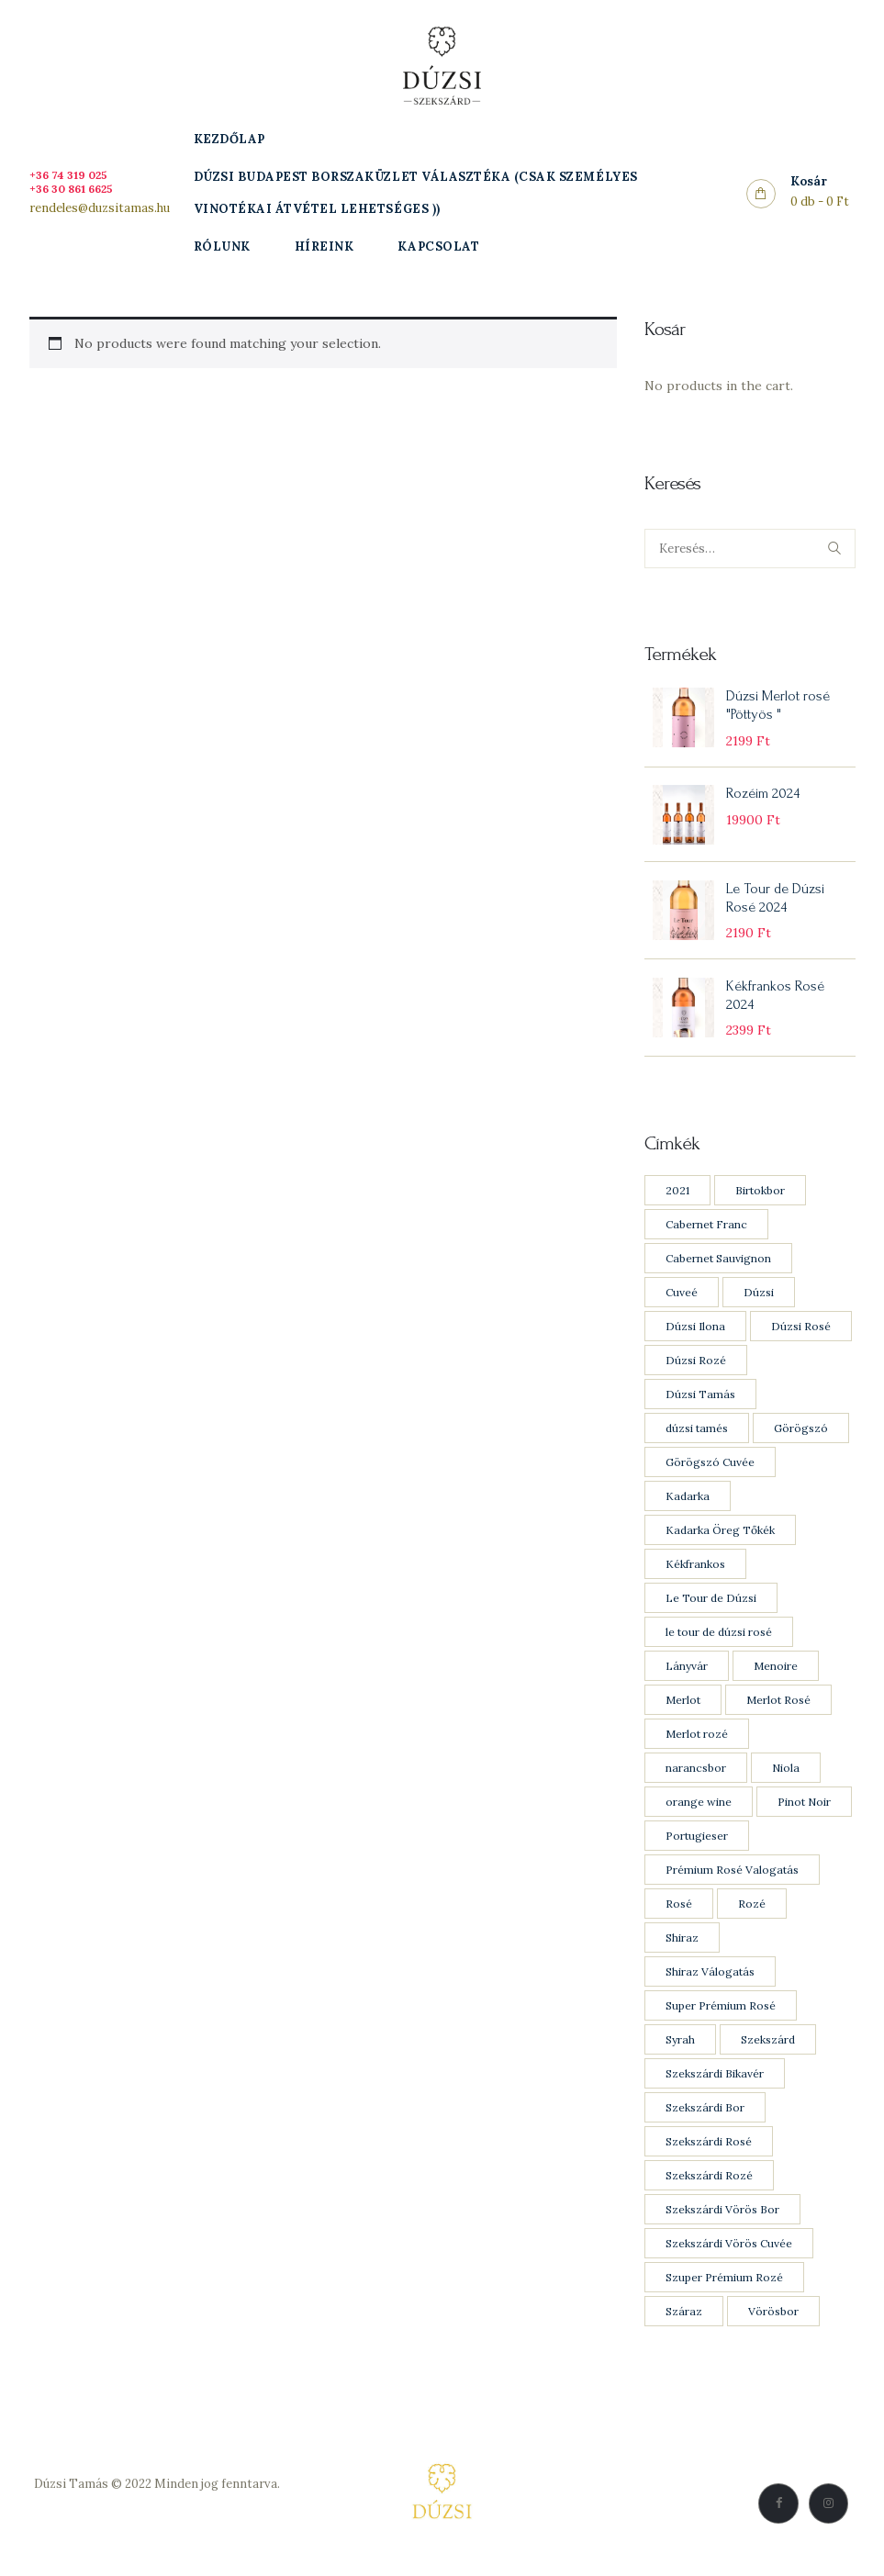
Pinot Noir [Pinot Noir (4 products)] (804, 1808)
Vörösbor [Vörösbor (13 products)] (773, 2317)
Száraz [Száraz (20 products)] (684, 2317)
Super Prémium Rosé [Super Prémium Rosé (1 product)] (721, 2012)
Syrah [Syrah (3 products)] (680, 2046)
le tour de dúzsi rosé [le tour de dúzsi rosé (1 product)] (719, 1638)
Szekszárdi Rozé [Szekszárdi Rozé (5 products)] (709, 2182)
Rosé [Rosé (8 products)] (679, 1910)
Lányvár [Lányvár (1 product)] (687, 1672)
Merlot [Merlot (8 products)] (683, 1706)
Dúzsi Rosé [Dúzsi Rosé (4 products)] (801, 1332)
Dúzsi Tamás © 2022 (92, 2490)
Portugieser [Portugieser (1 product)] (697, 1842)
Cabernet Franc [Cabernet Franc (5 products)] (706, 1231)
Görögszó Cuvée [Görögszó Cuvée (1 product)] (710, 1468)
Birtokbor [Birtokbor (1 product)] (760, 1197)
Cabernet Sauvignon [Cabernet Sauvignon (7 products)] (718, 1264)
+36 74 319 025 (72, 175)
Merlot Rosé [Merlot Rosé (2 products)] (778, 1706)
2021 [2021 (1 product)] (677, 1197)
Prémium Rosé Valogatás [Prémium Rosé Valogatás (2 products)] (732, 1876)
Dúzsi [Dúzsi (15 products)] (759, 1298)
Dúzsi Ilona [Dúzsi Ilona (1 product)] (695, 1332)
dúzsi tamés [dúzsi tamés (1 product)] (697, 1434)
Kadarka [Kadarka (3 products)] (688, 1502)
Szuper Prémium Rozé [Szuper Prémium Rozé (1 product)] (724, 2283)
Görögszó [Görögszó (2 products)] (801, 1434)
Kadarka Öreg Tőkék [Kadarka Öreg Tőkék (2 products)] (720, 1536)
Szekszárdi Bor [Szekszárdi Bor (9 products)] (705, 2114)
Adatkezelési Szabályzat (157, 2511)
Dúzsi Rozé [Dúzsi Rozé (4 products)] (696, 1366)
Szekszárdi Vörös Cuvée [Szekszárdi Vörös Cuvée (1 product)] (729, 2250)
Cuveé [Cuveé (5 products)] (682, 1298)
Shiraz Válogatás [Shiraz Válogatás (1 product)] (710, 1978)
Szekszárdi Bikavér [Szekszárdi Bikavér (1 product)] (715, 2080)
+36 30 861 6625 (76, 188)
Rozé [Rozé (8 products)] (752, 1910)
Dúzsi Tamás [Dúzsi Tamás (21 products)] (700, 1400)
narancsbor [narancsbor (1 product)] (696, 1774)
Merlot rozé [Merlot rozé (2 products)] (697, 1740)
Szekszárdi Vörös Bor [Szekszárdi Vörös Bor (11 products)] (722, 2216)
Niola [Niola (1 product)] (786, 1774)
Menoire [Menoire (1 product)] (776, 1672)
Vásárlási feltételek (157, 2532)
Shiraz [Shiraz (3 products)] (682, 1944)
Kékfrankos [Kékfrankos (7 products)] (695, 1570)
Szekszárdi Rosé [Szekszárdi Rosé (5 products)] (709, 2148)
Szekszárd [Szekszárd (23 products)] (768, 2046)
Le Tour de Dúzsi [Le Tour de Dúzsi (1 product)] (711, 1604)
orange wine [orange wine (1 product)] (699, 1808)
